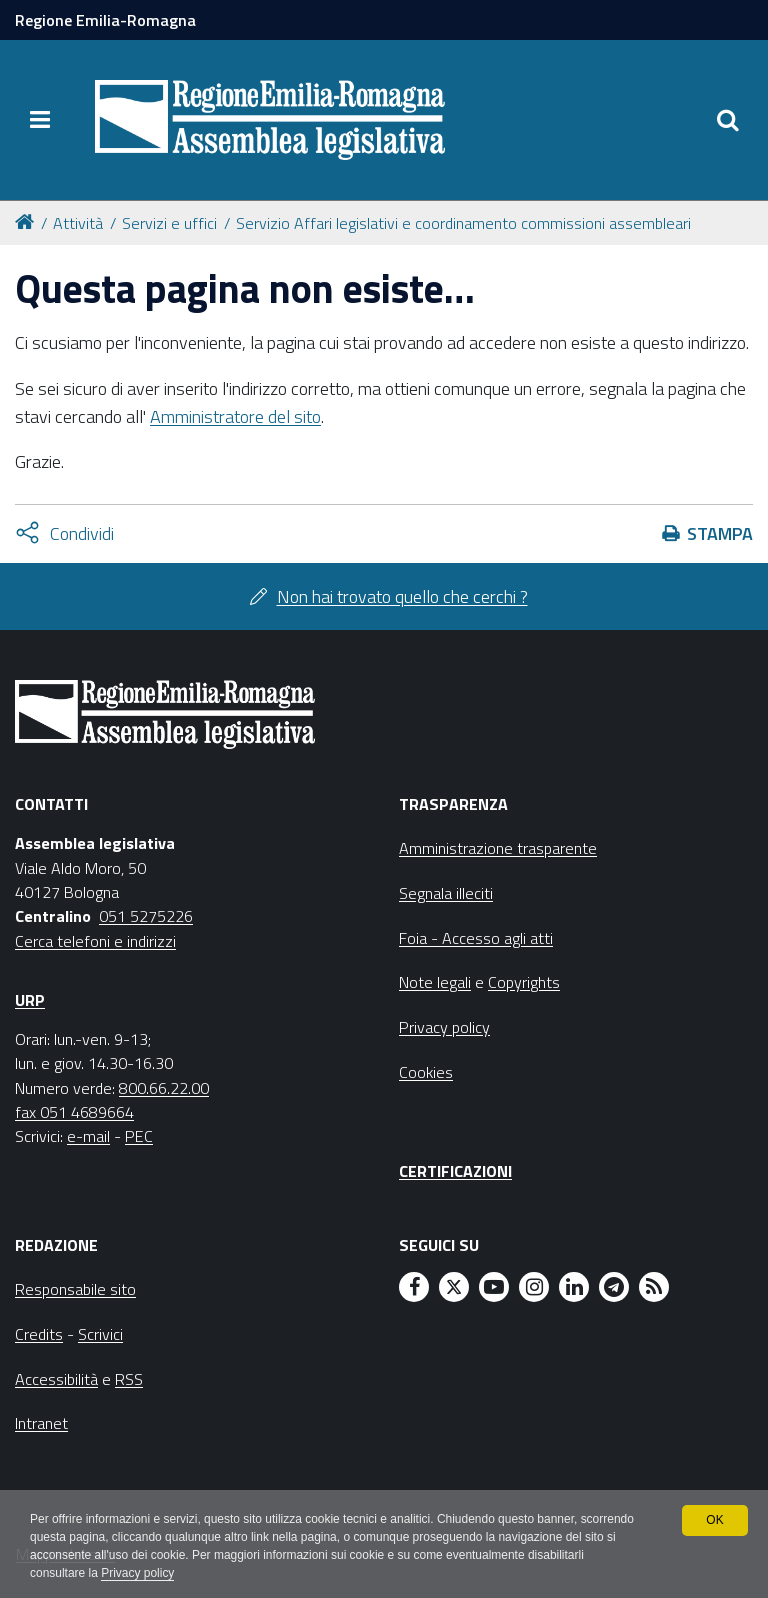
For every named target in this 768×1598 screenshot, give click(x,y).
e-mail (88, 1136)
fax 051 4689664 (74, 1112)
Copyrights (524, 982)
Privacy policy (137, 1574)
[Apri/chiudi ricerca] (728, 120)
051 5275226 (146, 916)
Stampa (720, 533)
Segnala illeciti (446, 893)
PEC (139, 1136)
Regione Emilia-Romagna (105, 20)
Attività (78, 223)
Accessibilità (56, 1379)
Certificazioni (455, 1171)
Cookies (426, 1072)
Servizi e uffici (169, 223)
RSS (129, 1379)
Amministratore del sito (235, 416)
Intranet (41, 1423)
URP (30, 1000)
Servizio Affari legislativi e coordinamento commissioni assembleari (463, 223)
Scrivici (100, 1334)
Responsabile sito (75, 1289)
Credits (39, 1334)
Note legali (435, 982)
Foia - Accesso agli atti (476, 938)
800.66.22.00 (164, 1088)
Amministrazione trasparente (498, 848)
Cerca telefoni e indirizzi (95, 941)
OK (714, 1520)
